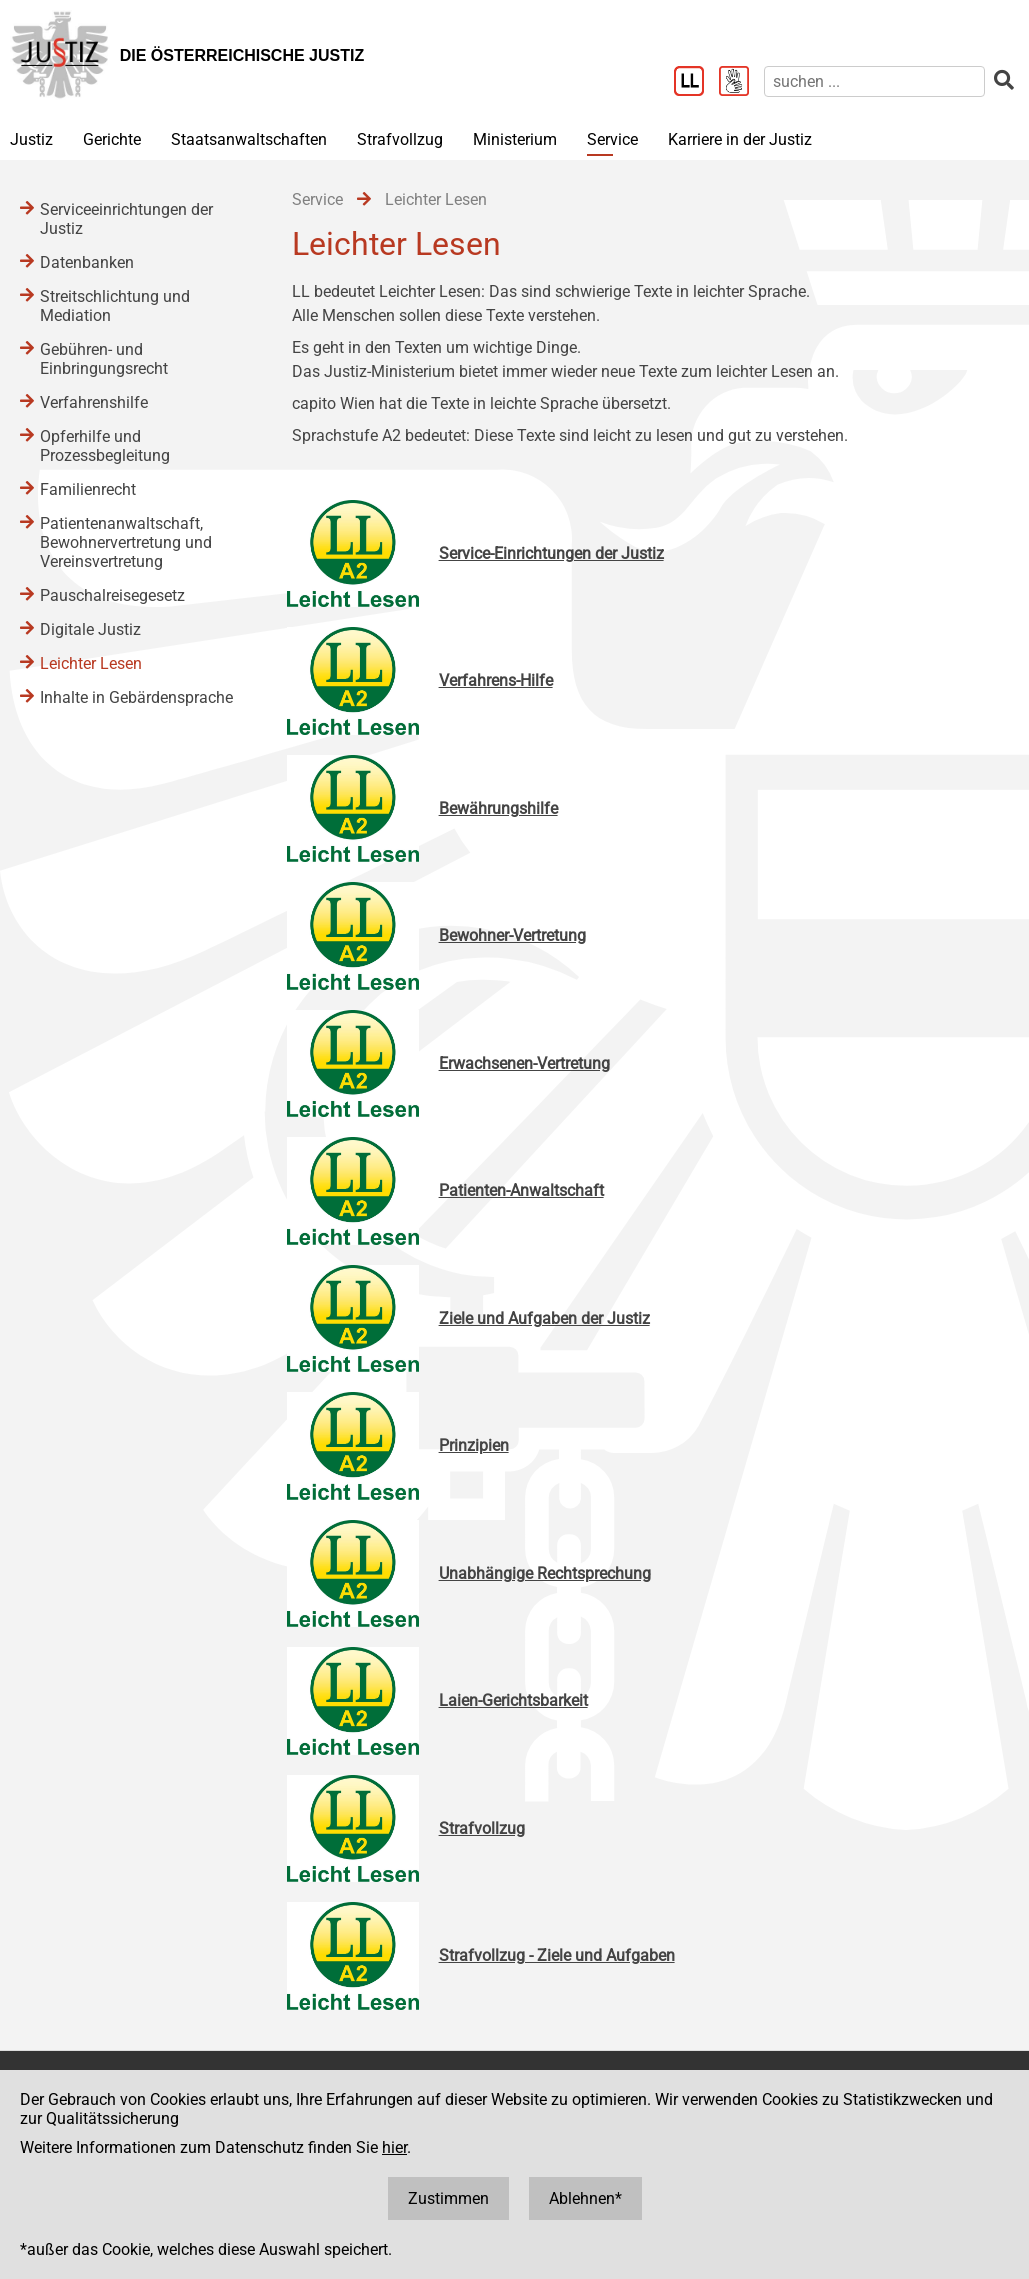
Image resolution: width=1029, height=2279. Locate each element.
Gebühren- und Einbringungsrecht (104, 359)
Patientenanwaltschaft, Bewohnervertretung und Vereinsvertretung (126, 542)
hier (394, 2147)
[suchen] (874, 81)
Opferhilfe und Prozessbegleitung (105, 446)
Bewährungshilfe (498, 808)
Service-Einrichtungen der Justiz (551, 553)
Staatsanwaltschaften (249, 139)
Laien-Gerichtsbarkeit (513, 1700)
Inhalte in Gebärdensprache (136, 697)
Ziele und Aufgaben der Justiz (544, 1318)
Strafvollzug (400, 139)
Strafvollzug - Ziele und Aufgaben (557, 1955)
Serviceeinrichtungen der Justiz (126, 219)
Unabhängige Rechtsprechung (545, 1573)
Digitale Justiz (90, 629)
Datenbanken (87, 262)
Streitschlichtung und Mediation (115, 306)
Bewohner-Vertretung (512, 935)
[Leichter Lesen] (696, 83)
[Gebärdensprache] (741, 83)
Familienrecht (88, 489)
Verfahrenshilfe (94, 402)
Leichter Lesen (91, 663)
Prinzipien (474, 1445)
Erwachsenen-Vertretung (524, 1063)
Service (612, 139)
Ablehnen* (585, 2198)
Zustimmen (448, 2198)
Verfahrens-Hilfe (496, 680)
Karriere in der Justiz (740, 139)
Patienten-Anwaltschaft (521, 1190)
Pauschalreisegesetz (112, 595)
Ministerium (515, 139)
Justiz (31, 139)
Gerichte (112, 139)
